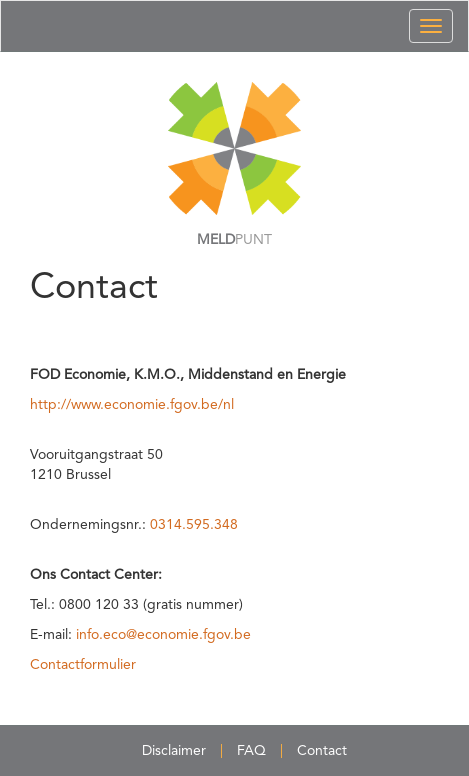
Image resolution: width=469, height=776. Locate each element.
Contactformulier (83, 665)
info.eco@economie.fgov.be (163, 635)
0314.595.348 (194, 525)
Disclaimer (174, 751)
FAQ (251, 751)
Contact (322, 751)
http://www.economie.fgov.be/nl (132, 405)
